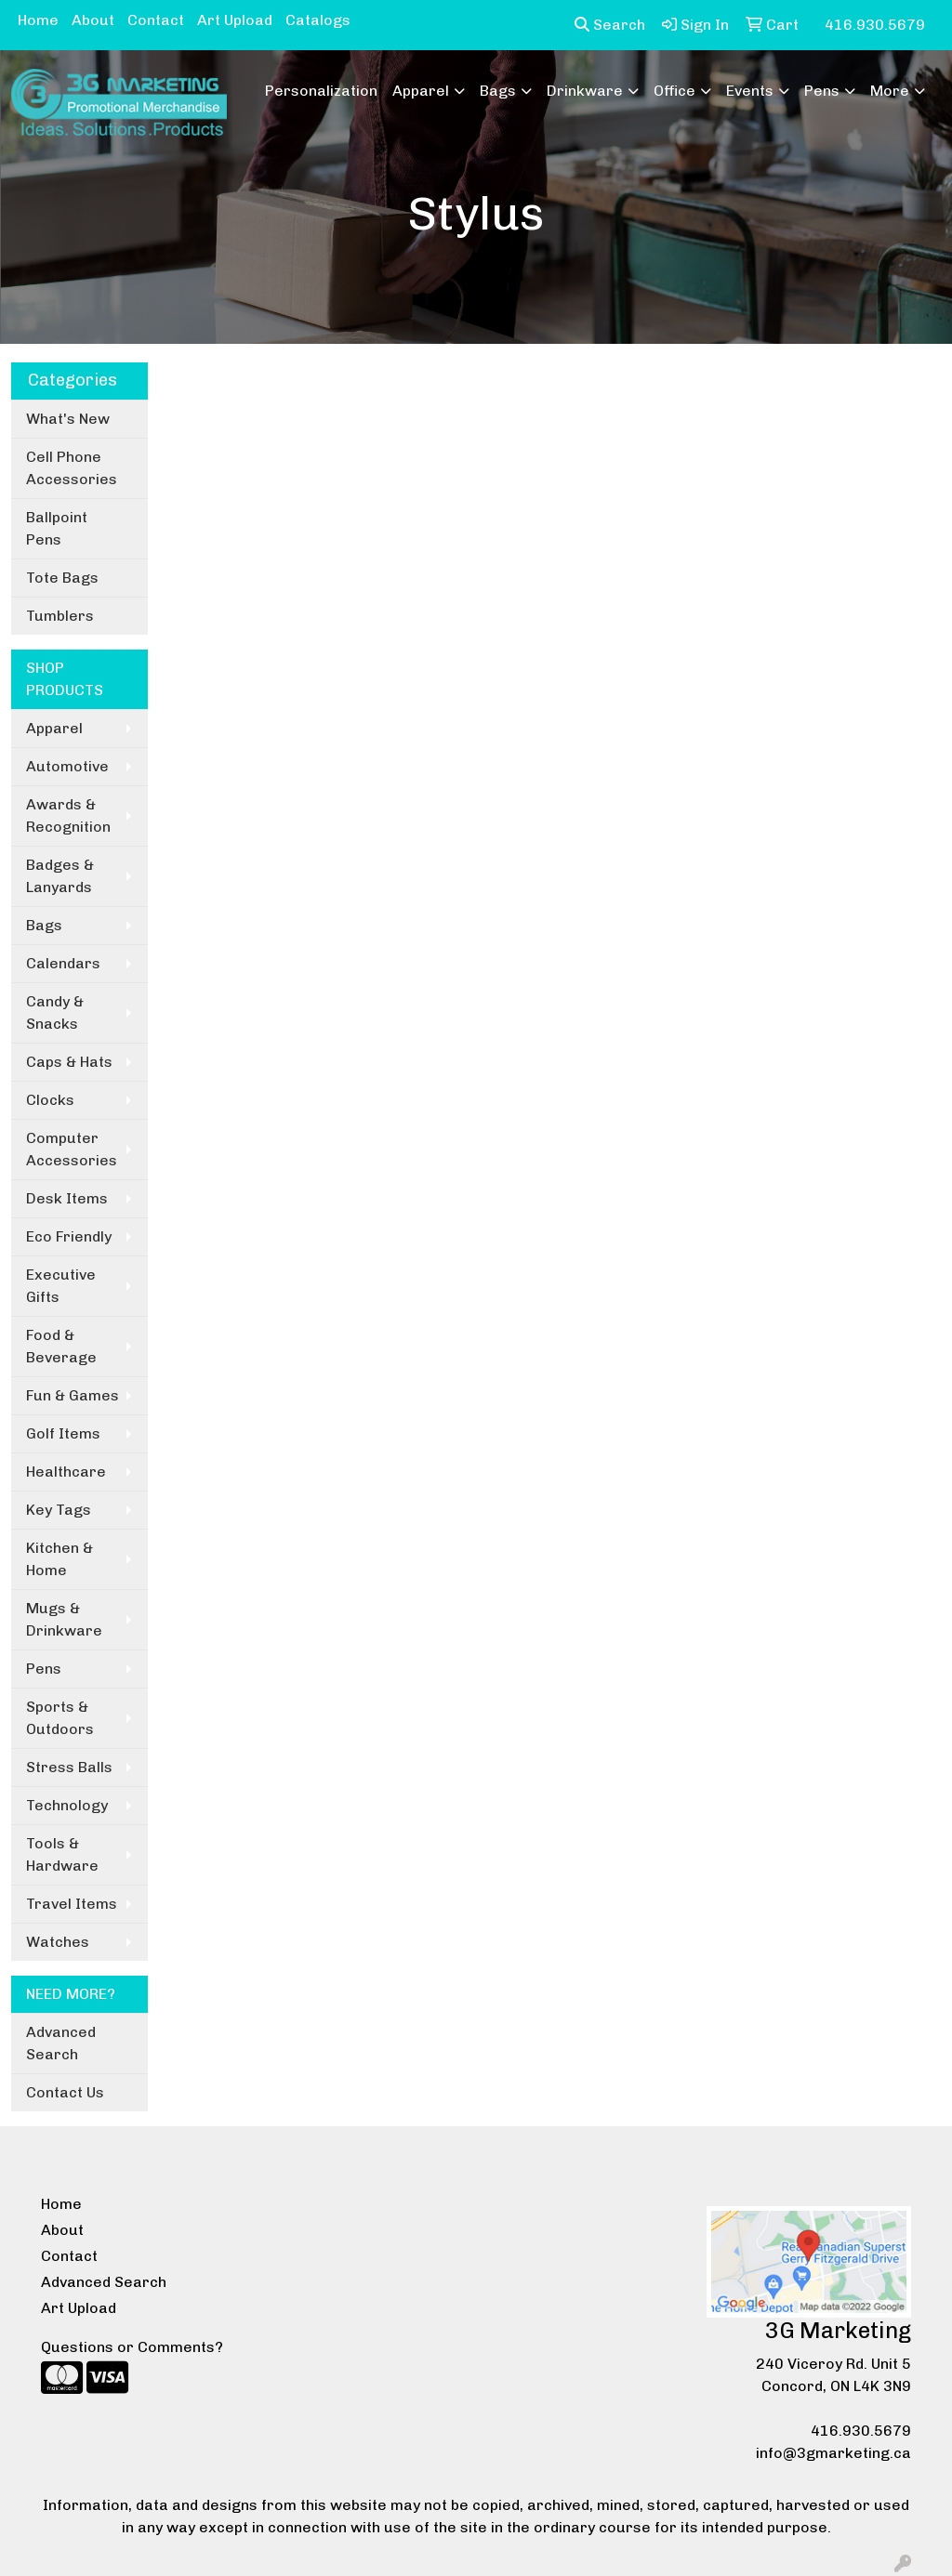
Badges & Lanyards (60, 876)
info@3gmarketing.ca (833, 2453)
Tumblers (60, 615)
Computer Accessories (71, 1149)
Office (674, 90)
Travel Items (71, 1903)
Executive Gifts (61, 1286)
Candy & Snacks (55, 1012)
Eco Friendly (69, 1236)
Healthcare (66, 1471)
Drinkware (585, 90)
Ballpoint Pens (56, 528)
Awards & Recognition (68, 815)
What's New (68, 418)
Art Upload (234, 20)
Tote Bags (62, 577)
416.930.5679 (861, 2430)
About (93, 20)
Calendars (63, 963)
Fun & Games (72, 1395)
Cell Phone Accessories (71, 468)
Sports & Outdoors (60, 1718)
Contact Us (65, 2092)
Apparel (420, 90)
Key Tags (58, 1509)
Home (38, 20)
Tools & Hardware (62, 1854)
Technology (67, 1805)
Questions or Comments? (132, 2347)
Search (610, 24)
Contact (155, 20)
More (889, 90)
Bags (498, 90)
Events (750, 90)
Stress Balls (69, 1767)
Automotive (67, 766)
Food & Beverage (61, 1346)
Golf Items (63, 1433)
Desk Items (67, 1198)
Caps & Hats (69, 1062)
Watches (57, 1942)
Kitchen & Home (59, 1559)
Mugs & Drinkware (64, 1619)
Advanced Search (61, 2043)
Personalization (321, 90)
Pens (822, 90)
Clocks (50, 1100)
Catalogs (317, 20)
